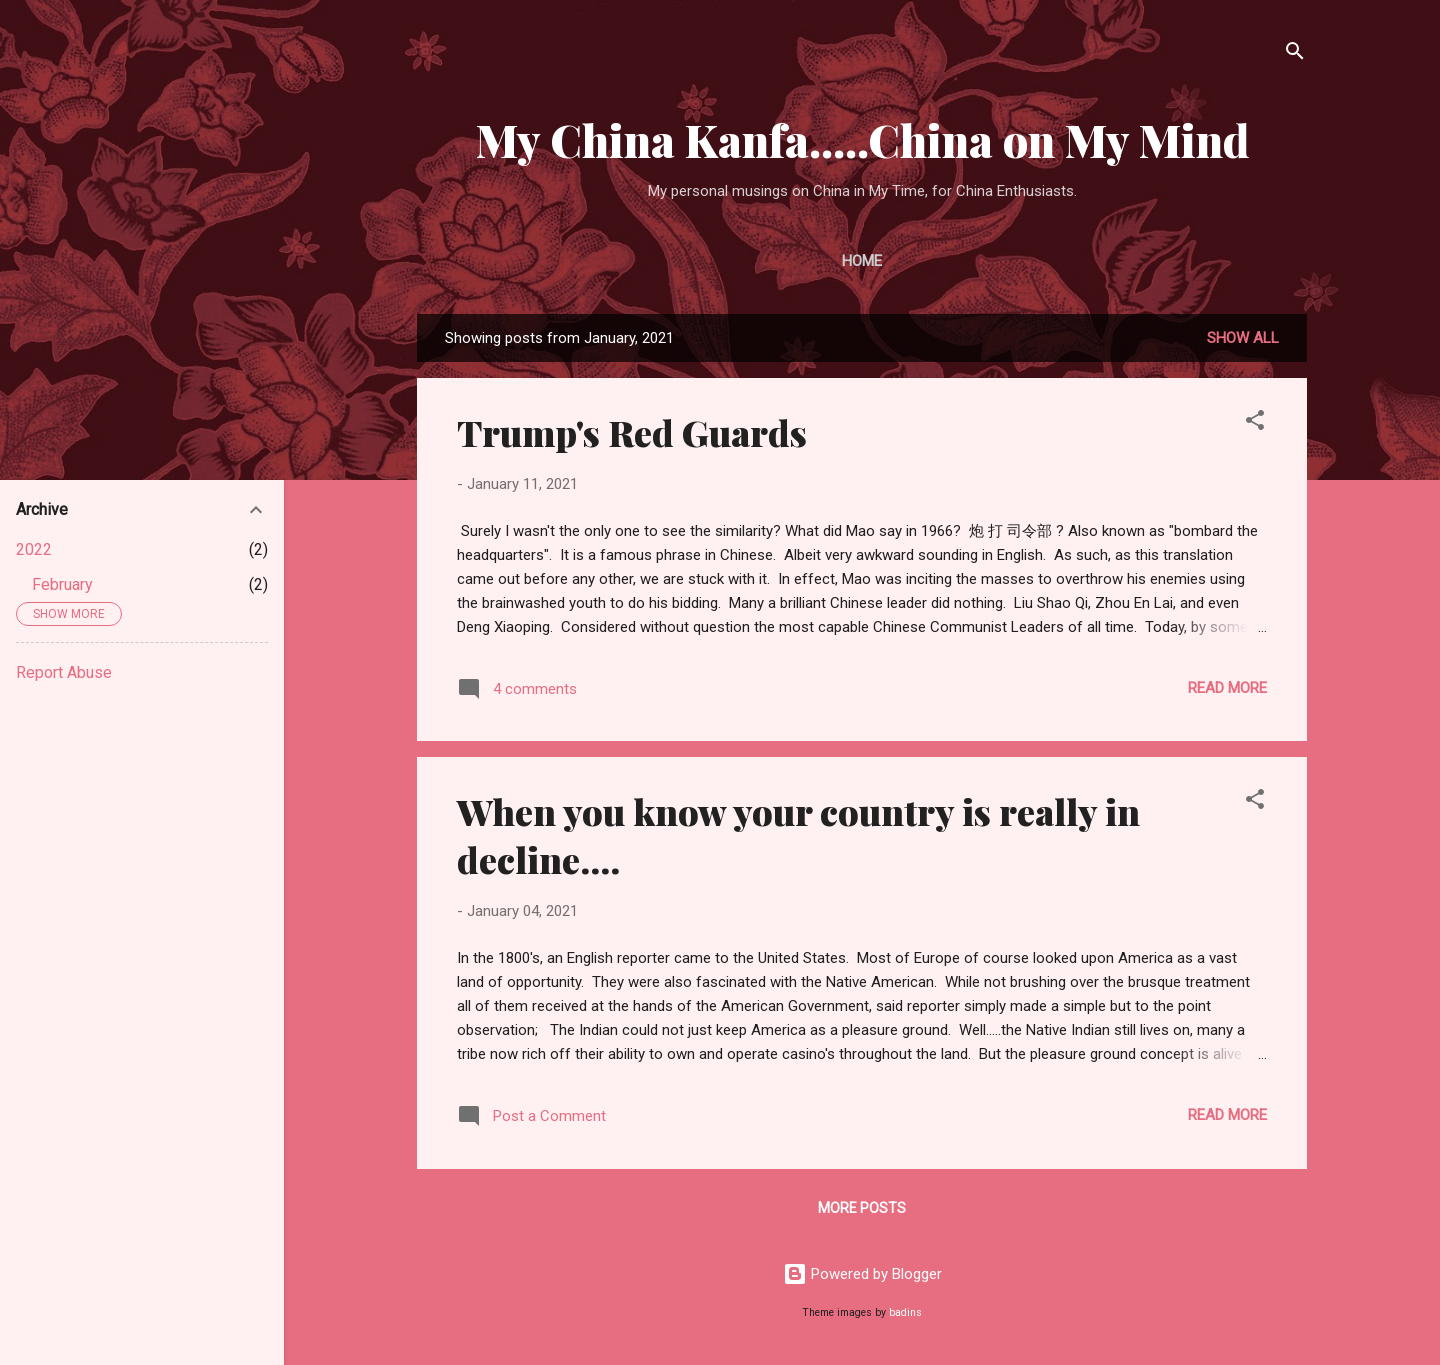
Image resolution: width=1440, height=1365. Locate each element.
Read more (1227, 688)
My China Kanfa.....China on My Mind (862, 139)
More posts (862, 1208)
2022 (34, 549)
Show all (1243, 338)
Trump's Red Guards (632, 432)
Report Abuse (64, 672)
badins (905, 1312)
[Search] (1295, 54)
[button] (1255, 423)
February (62, 584)
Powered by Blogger (862, 1274)
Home (862, 261)
